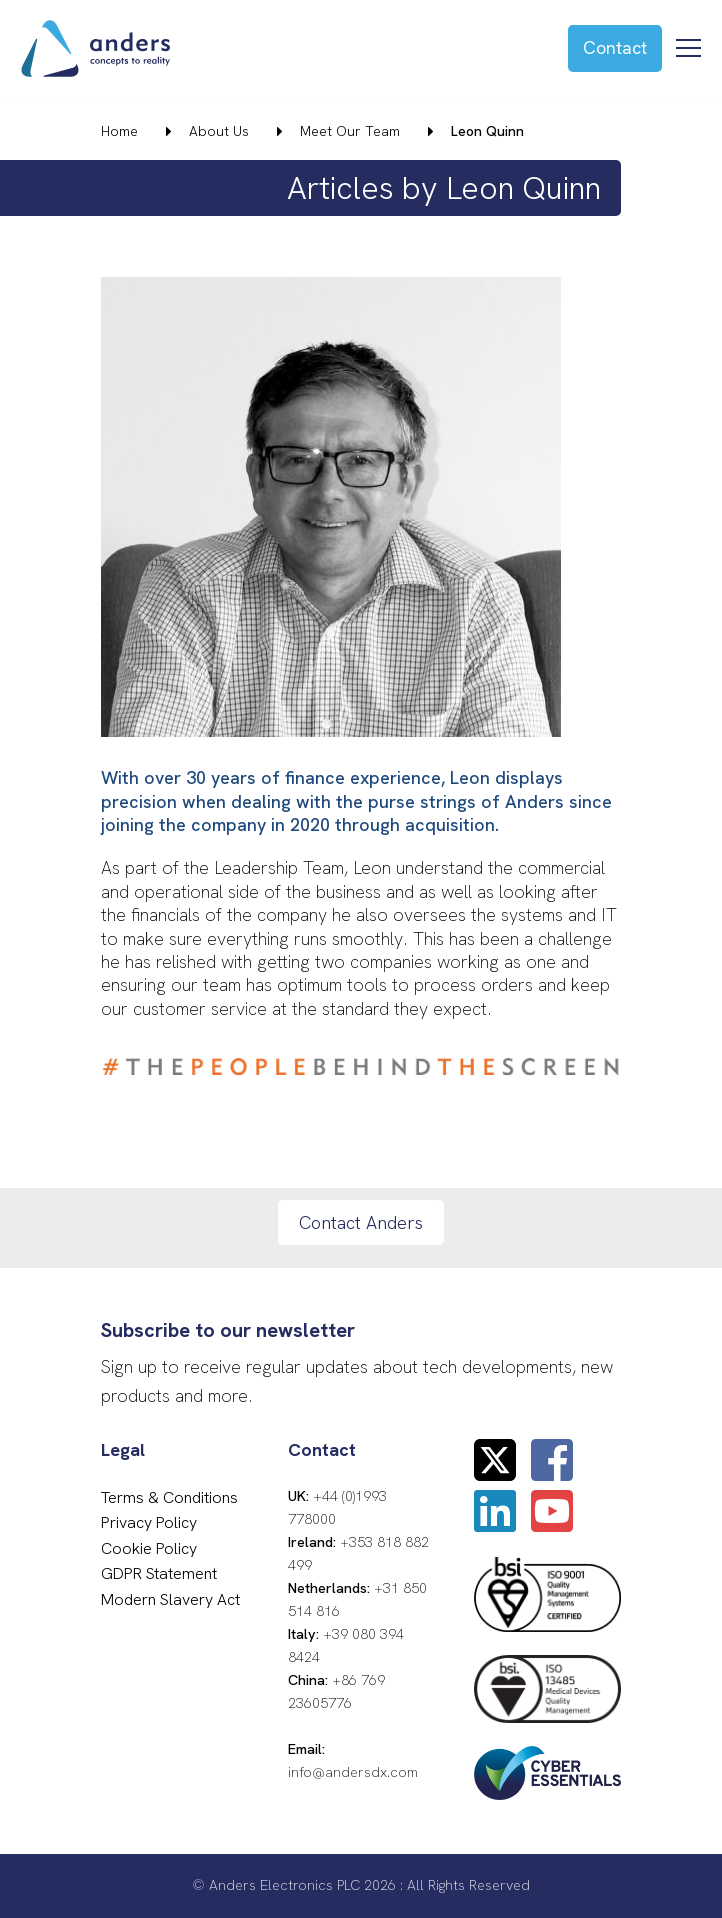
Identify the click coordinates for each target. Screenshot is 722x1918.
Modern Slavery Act (170, 1599)
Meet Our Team (350, 131)
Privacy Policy (149, 1522)
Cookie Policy (149, 1548)
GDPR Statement (159, 1573)
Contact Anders (361, 1222)
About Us (219, 131)
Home (119, 131)
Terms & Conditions (169, 1497)
